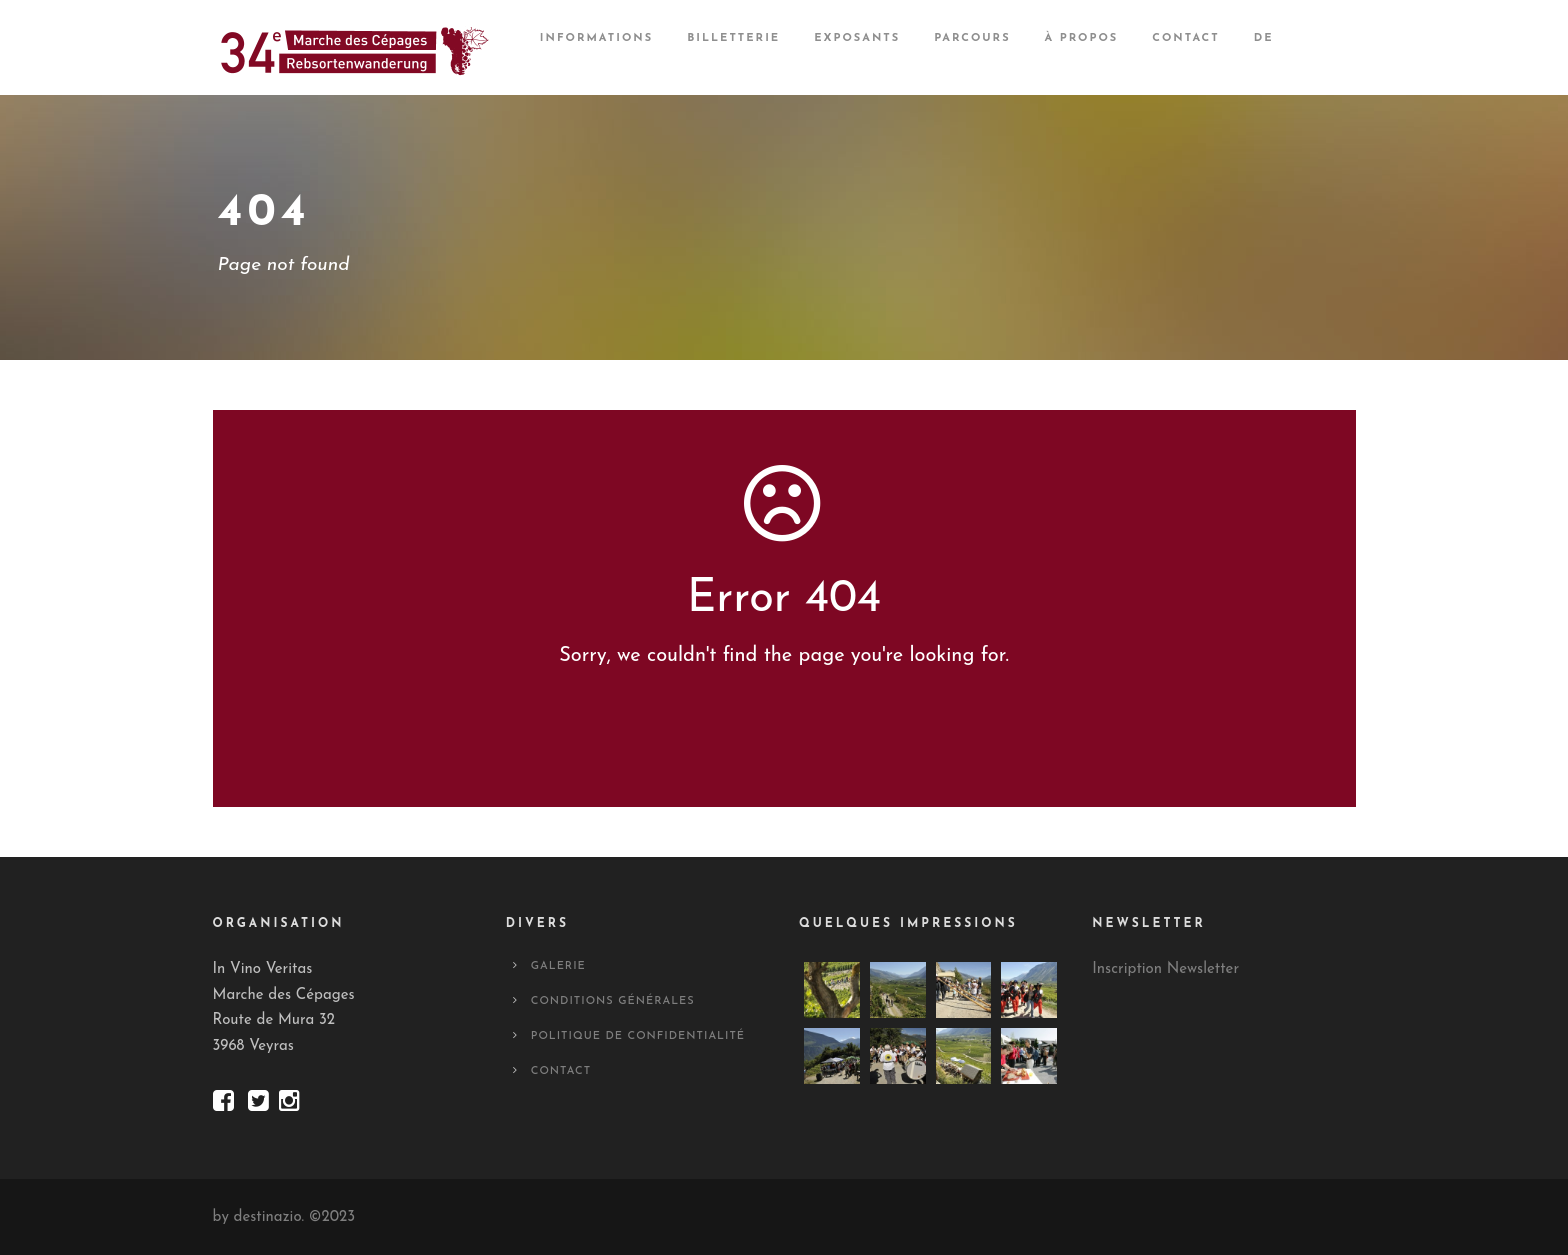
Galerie (558, 966)
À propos (1082, 38)
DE (1264, 38)
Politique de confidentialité (638, 1036)
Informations (596, 38)
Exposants (857, 38)
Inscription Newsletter (1165, 969)
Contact (1185, 38)
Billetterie (733, 38)
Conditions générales (613, 1001)
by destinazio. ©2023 (284, 1217)
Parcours (972, 38)
